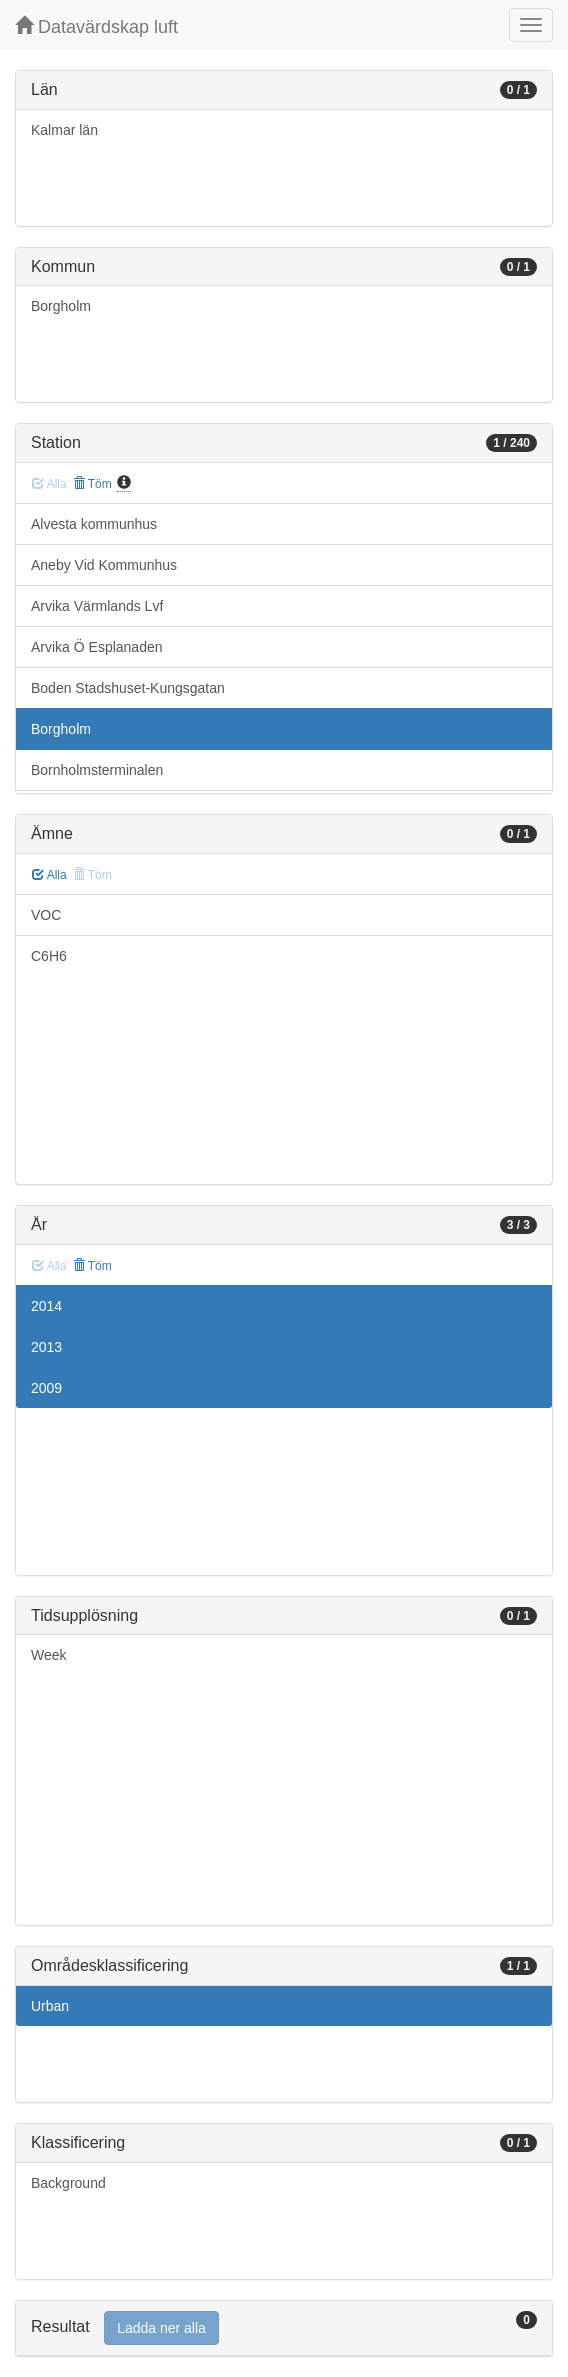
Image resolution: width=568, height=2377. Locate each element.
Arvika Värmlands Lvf (97, 606)
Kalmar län (64, 130)
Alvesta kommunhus (94, 524)
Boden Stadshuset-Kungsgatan (128, 688)
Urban (50, 2006)
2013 (46, 1347)
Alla (49, 875)
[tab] (284, 2328)
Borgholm (61, 306)
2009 (46, 1388)
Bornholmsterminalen (97, 770)
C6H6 (49, 956)
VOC (46, 915)
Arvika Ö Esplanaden (97, 647)
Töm (92, 484)
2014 (46, 1306)
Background (68, 2183)
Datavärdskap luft (96, 26)
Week (49, 1655)
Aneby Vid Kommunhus (104, 565)
